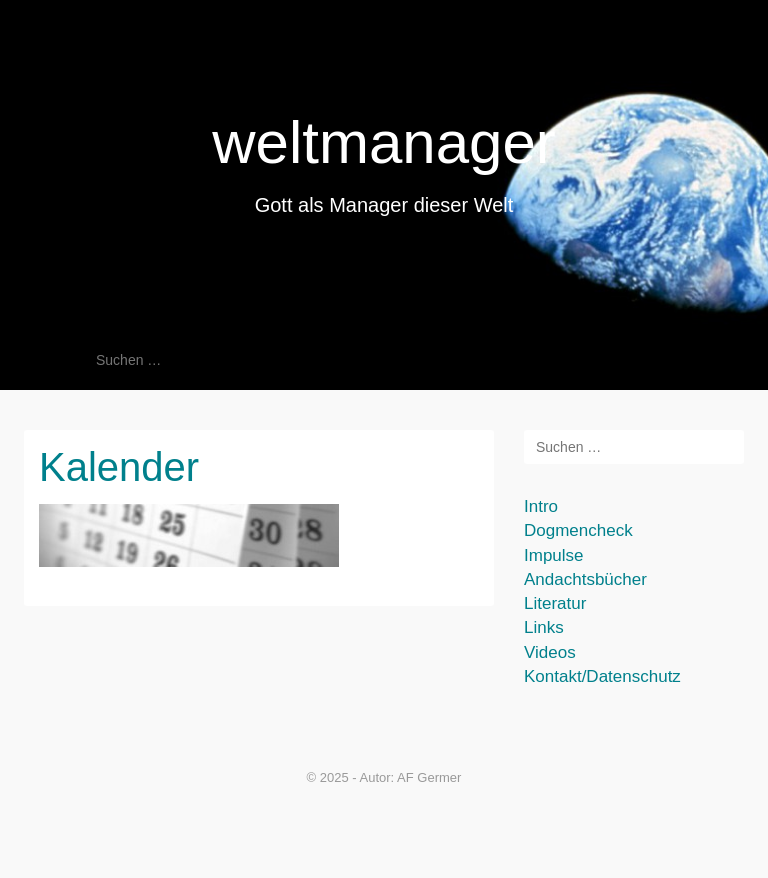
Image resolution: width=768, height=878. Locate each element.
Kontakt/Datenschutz (602, 676)
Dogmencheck (578, 530)
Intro (541, 506)
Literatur (555, 603)
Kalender (119, 467)
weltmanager (384, 142)
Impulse (554, 555)
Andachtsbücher (585, 579)
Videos (550, 652)
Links (544, 627)
